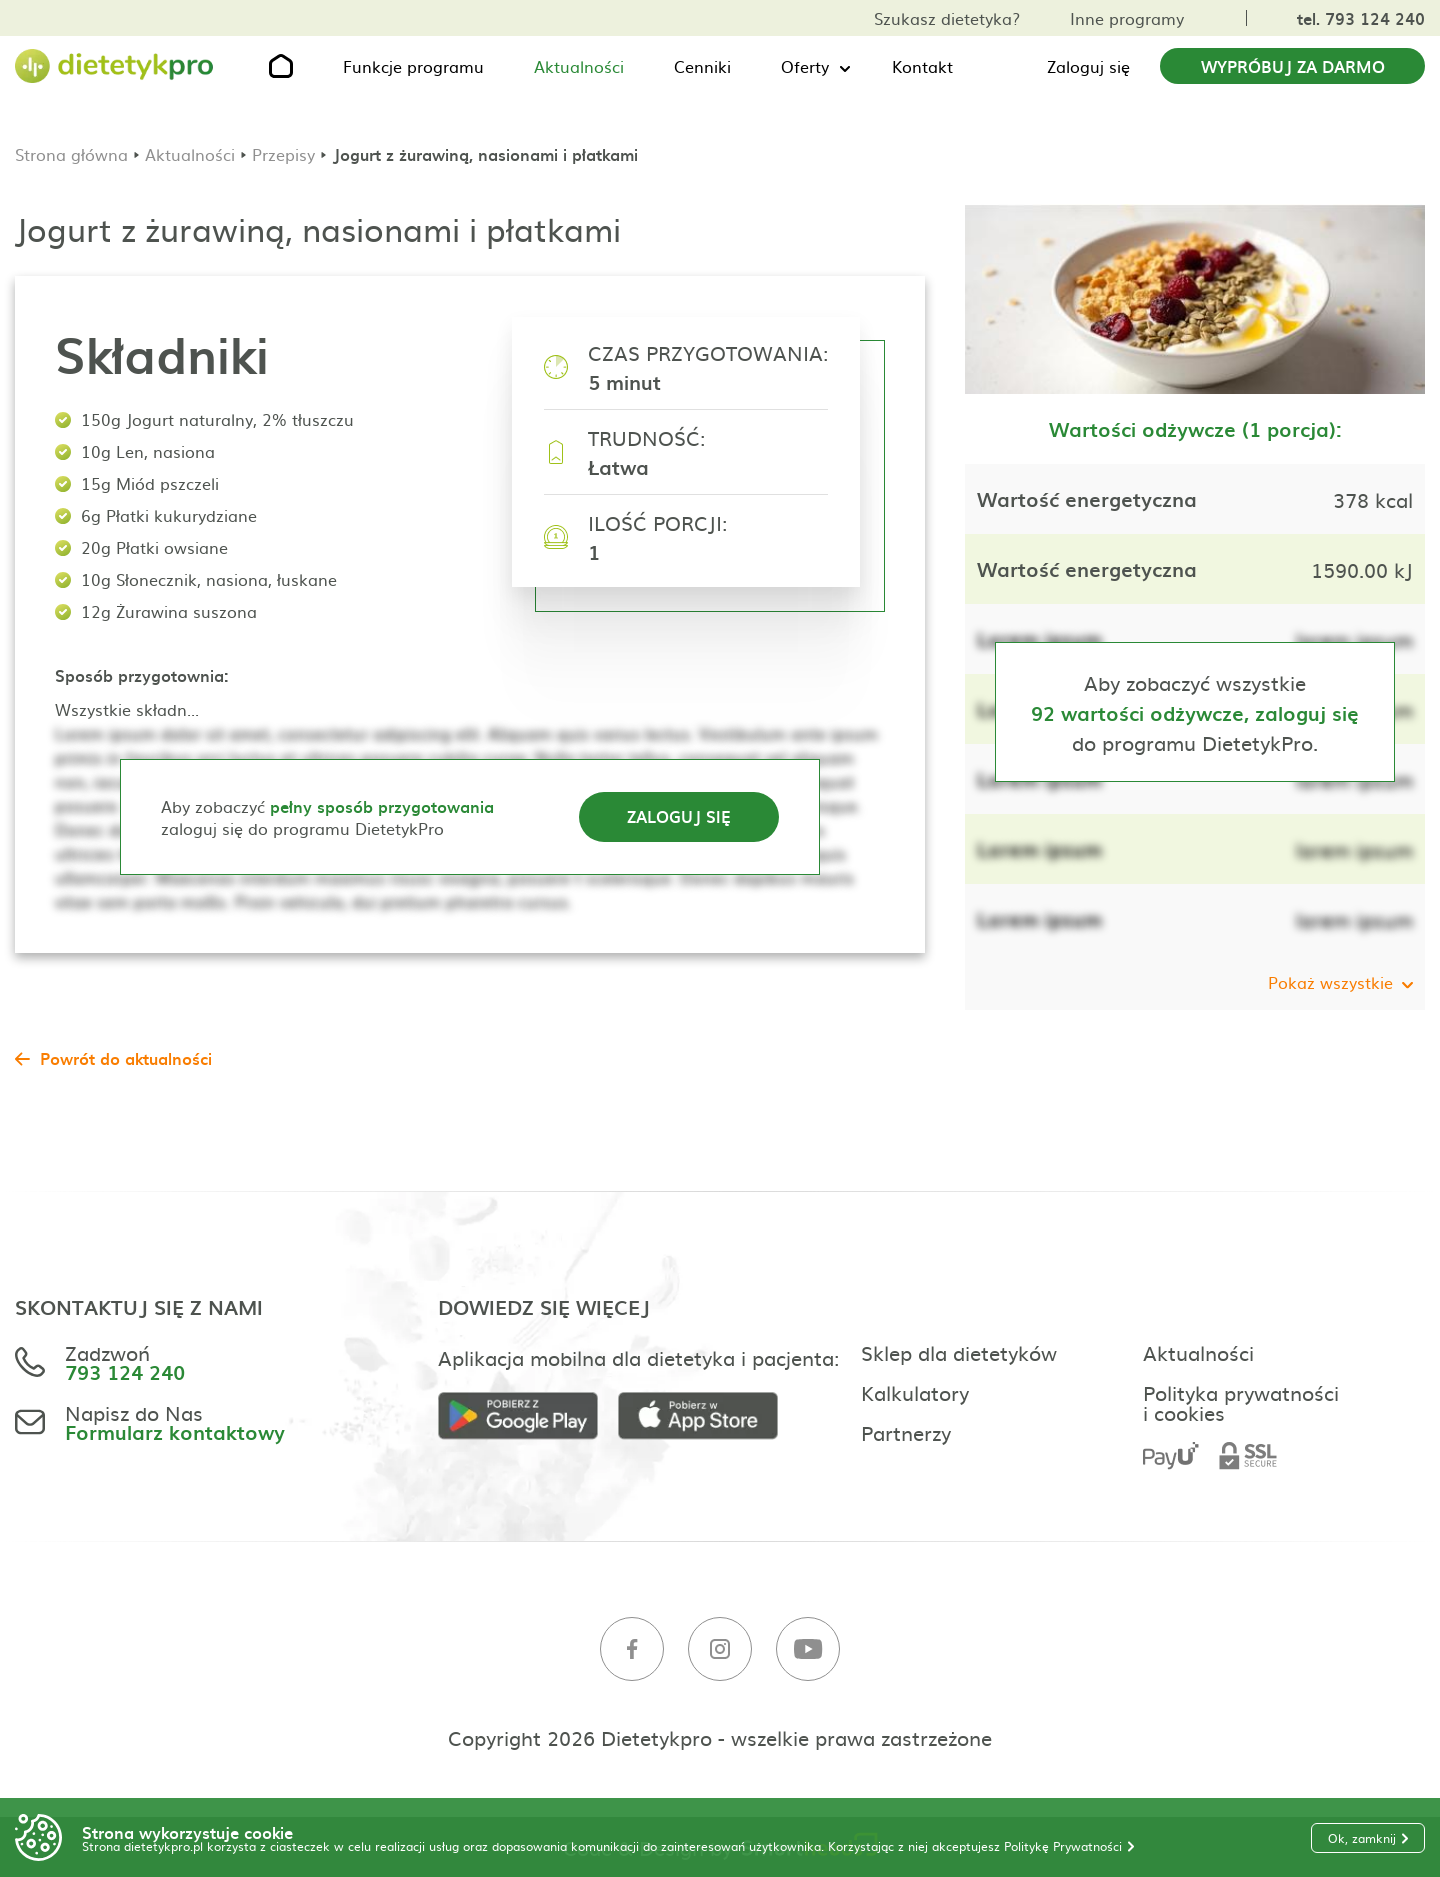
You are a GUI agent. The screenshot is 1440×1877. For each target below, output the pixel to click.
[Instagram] (720, 1649)
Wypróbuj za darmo (1293, 66)
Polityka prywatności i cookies (1241, 1402)
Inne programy (1127, 18)
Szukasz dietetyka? (947, 18)
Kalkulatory (915, 1392)
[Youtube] (808, 1649)
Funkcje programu (413, 66)
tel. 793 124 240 (1361, 18)
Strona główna (71, 154)
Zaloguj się (1088, 66)
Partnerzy (906, 1432)
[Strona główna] (115, 66)
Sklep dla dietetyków (959, 1352)
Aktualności (579, 66)
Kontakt (922, 66)
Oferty (805, 66)
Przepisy (283, 154)
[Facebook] (632, 1649)
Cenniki (702, 66)
